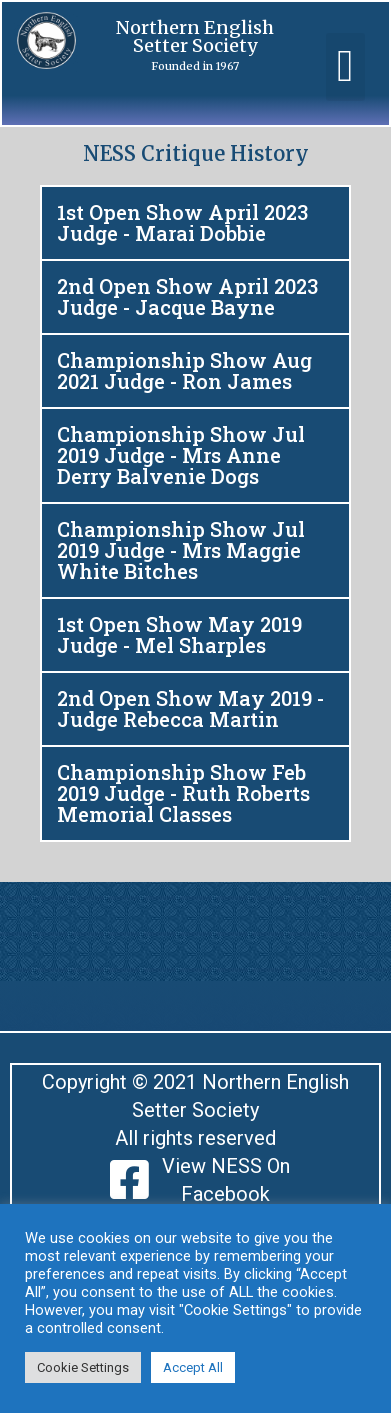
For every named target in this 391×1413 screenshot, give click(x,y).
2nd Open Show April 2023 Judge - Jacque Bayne (187, 296)
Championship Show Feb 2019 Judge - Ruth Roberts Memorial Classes (183, 793)
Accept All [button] (193, 1367)
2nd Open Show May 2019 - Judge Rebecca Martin (190, 708)
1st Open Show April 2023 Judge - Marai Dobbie (182, 222)
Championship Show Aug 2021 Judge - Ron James (184, 370)
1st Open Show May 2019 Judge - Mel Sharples (179, 634)
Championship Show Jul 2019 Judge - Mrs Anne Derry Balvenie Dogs (181, 455)
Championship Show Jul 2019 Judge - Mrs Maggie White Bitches (181, 550)
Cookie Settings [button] (83, 1367)
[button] (345, 67)
